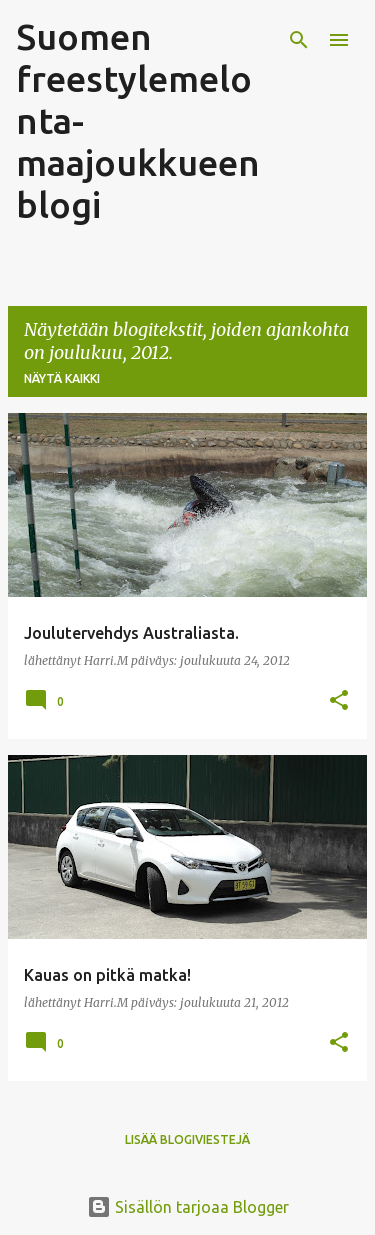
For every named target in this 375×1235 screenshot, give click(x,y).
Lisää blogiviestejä (187, 1139)
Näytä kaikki (62, 378)
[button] (339, 701)
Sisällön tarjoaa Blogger (188, 1207)
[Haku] (299, 40)
